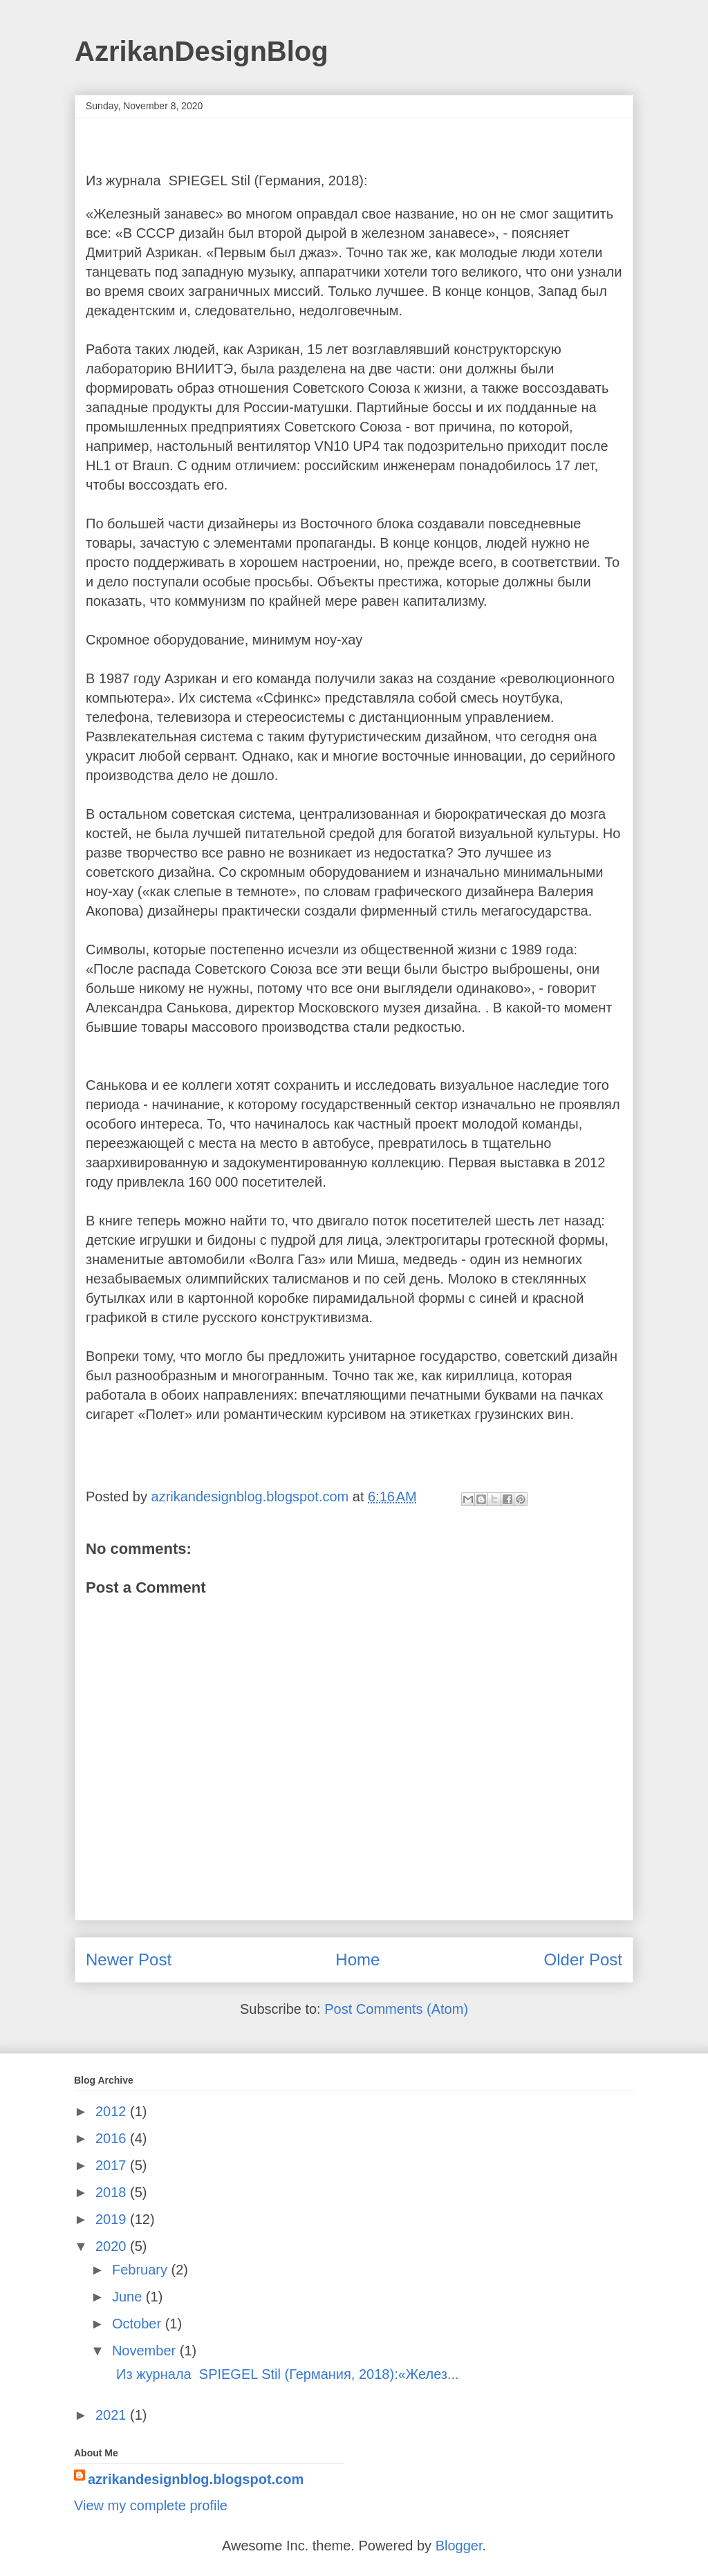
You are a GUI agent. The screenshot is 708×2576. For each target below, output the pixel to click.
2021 (112, 2414)
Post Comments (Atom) (396, 2009)
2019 (112, 2219)
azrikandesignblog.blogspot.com (196, 2479)
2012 (112, 2111)
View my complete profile (150, 2505)
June (129, 2296)
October (138, 2323)
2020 (112, 2246)
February (141, 2269)
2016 (112, 2138)
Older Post (583, 1959)
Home (357, 1959)
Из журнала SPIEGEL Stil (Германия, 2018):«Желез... (284, 2374)
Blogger (459, 2545)
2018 (112, 2192)
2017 (112, 2165)
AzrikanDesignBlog (201, 51)
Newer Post (128, 1959)
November (146, 2350)
